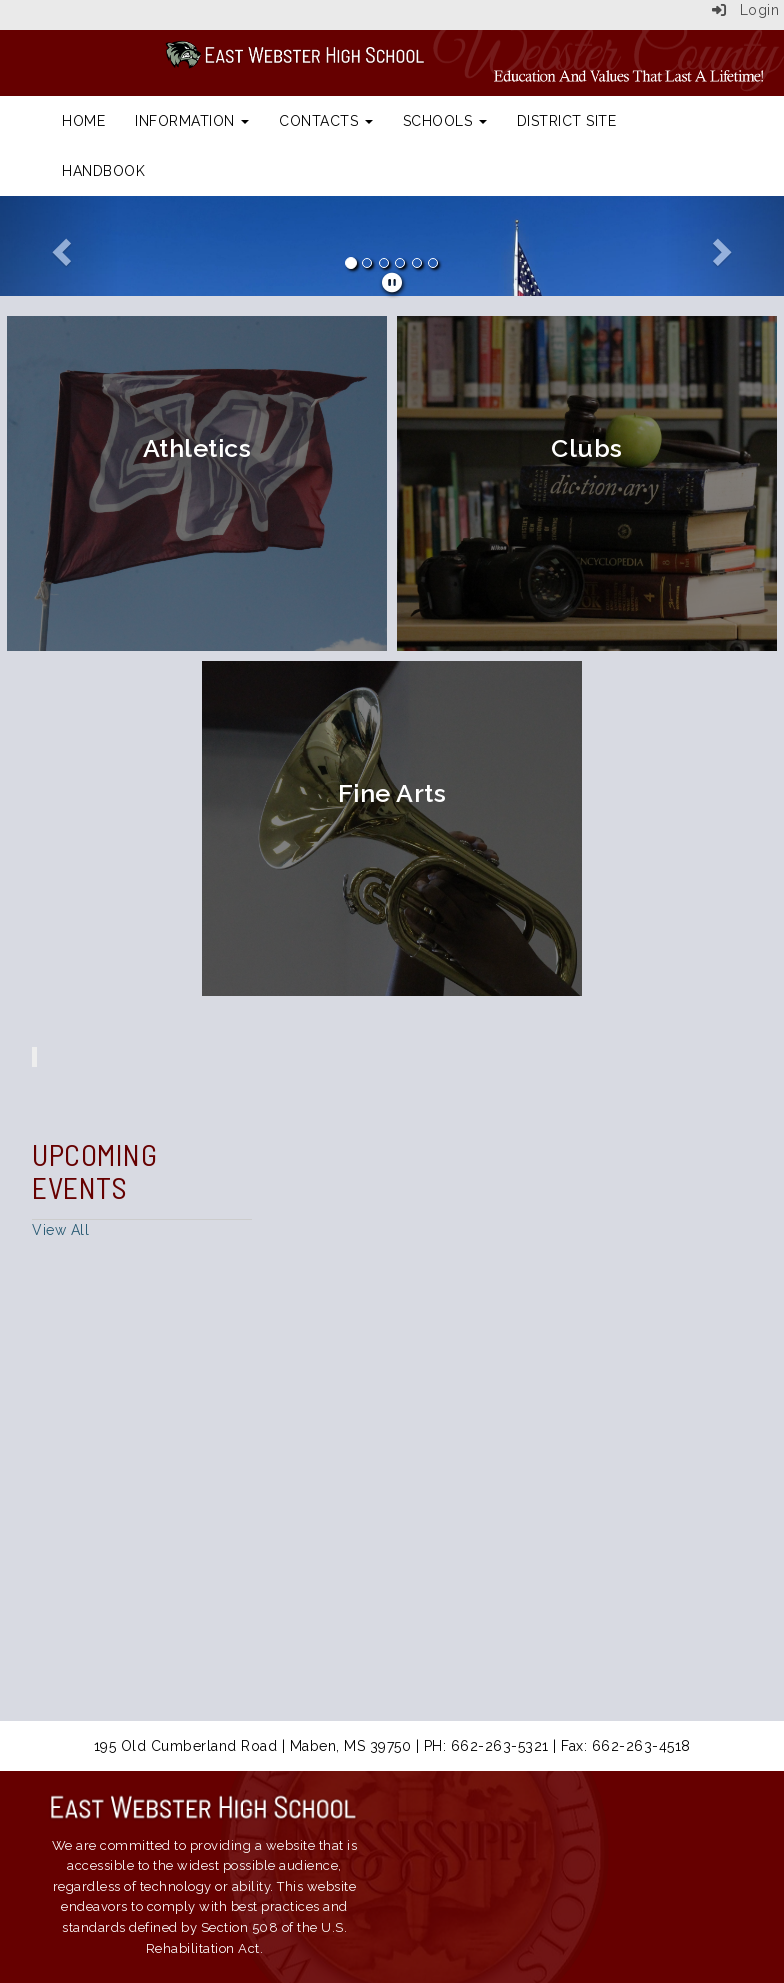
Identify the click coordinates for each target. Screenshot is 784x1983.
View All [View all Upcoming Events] (60, 1230)
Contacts (326, 121)
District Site (567, 121)
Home (83, 121)
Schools (445, 121)
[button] (59, 246)
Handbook (103, 171)
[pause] (392, 283)
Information (192, 121)
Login (746, 10)
